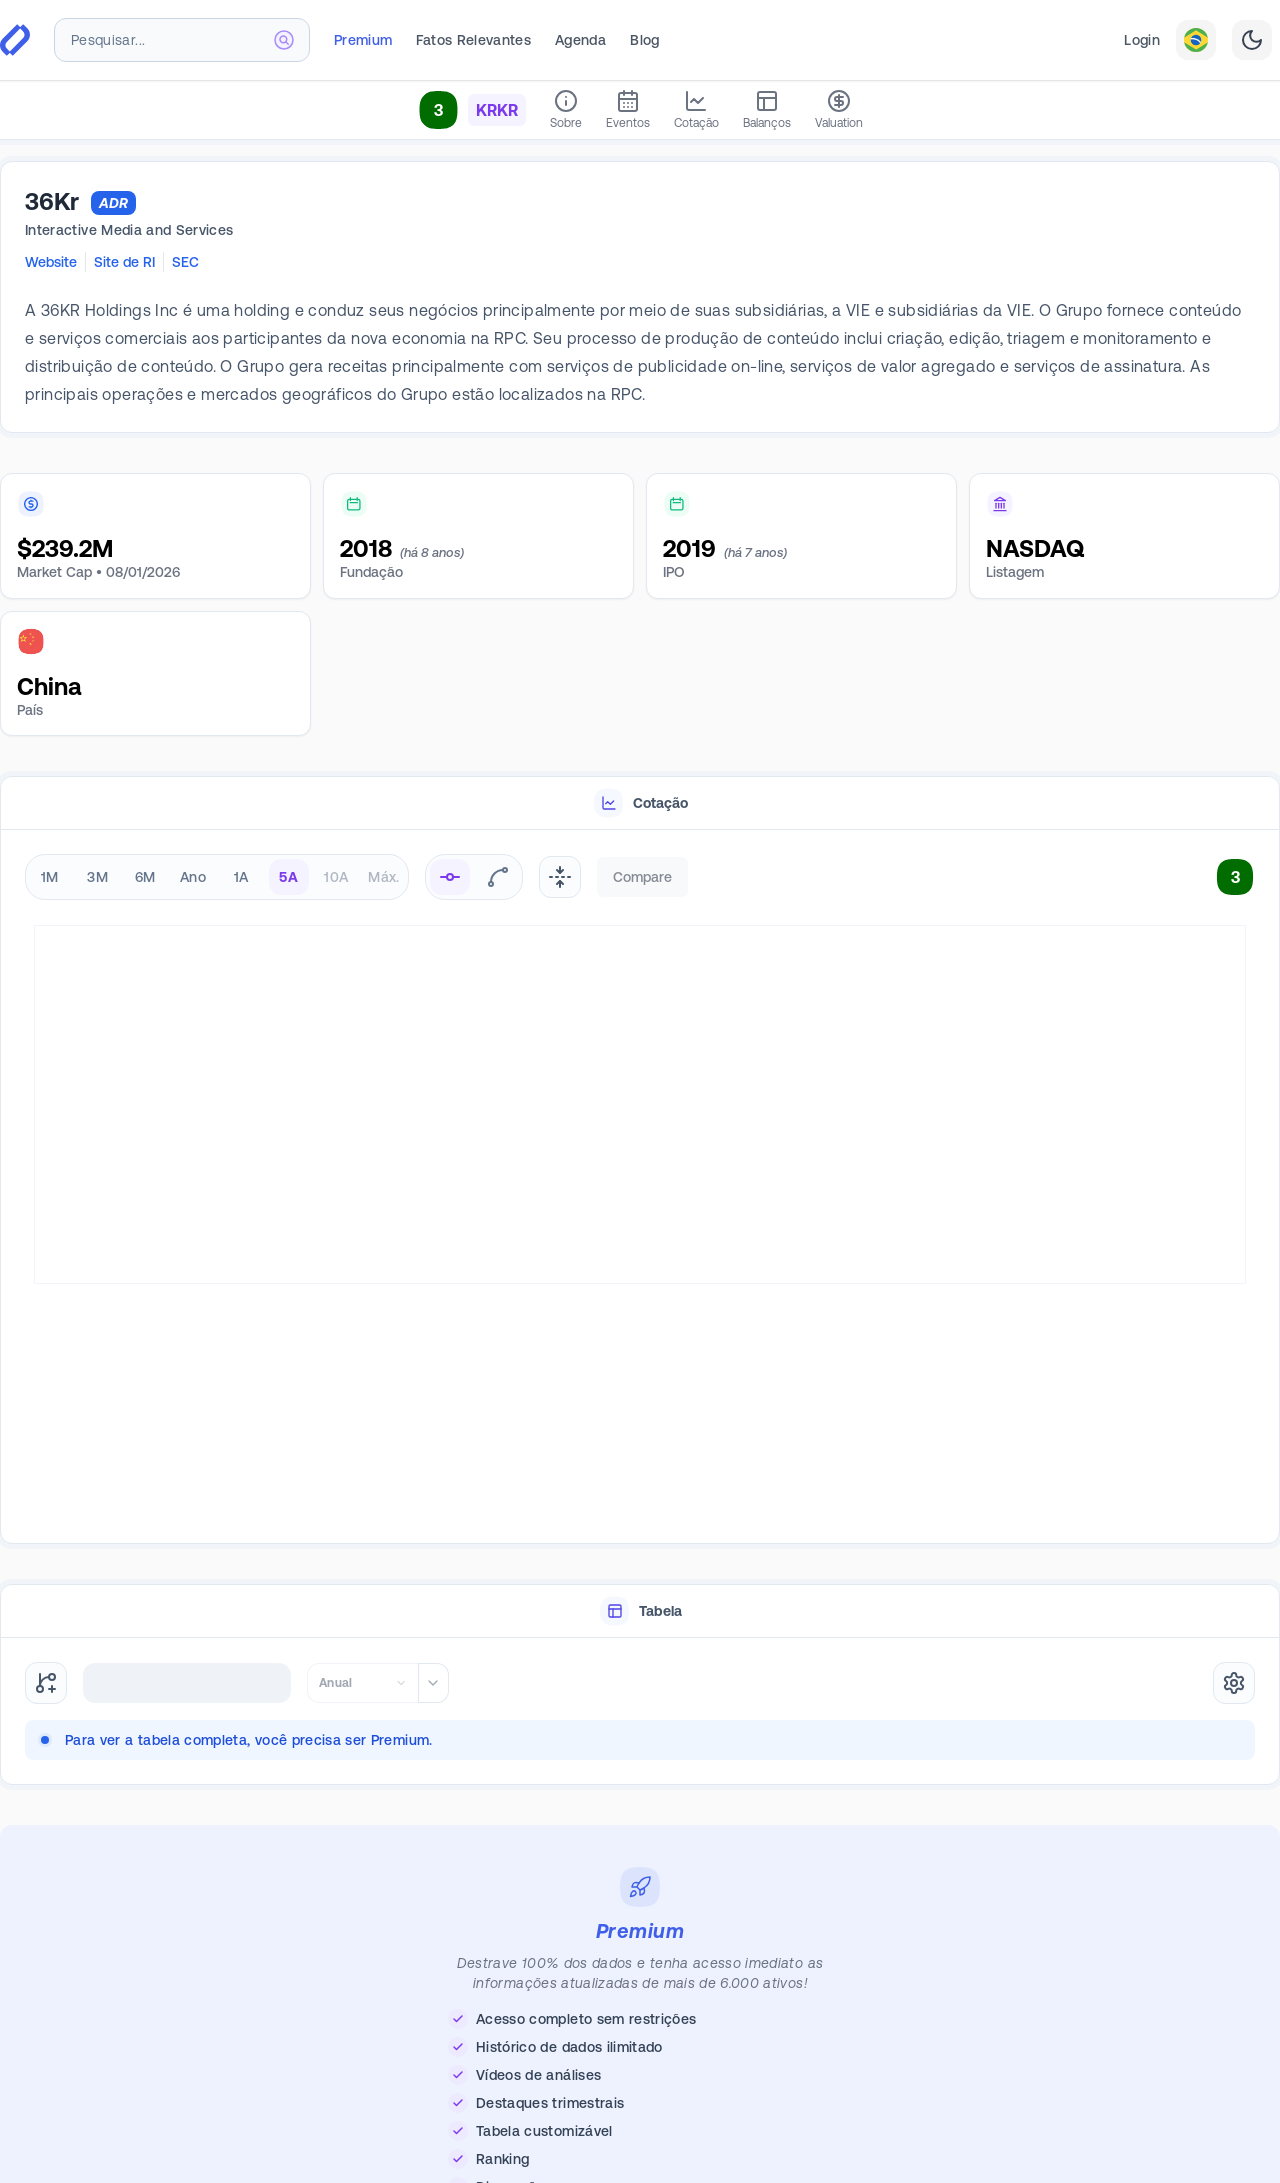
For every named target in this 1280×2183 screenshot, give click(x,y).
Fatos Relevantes (473, 40)
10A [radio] (336, 877)
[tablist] (640, 803)
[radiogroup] (217, 877)
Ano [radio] (193, 877)
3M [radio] (97, 877)
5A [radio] (288, 877)
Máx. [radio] (383, 877)
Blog (644, 40)
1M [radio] (50, 877)
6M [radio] (145, 877)
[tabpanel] (640, 1187)
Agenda (580, 40)
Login (1142, 40)
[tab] (640, 803)
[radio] (450, 877)
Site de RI (124, 262)
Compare (642, 877)
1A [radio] (241, 877)
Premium (363, 40)
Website (51, 262)
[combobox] (182, 40)
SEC (185, 262)
